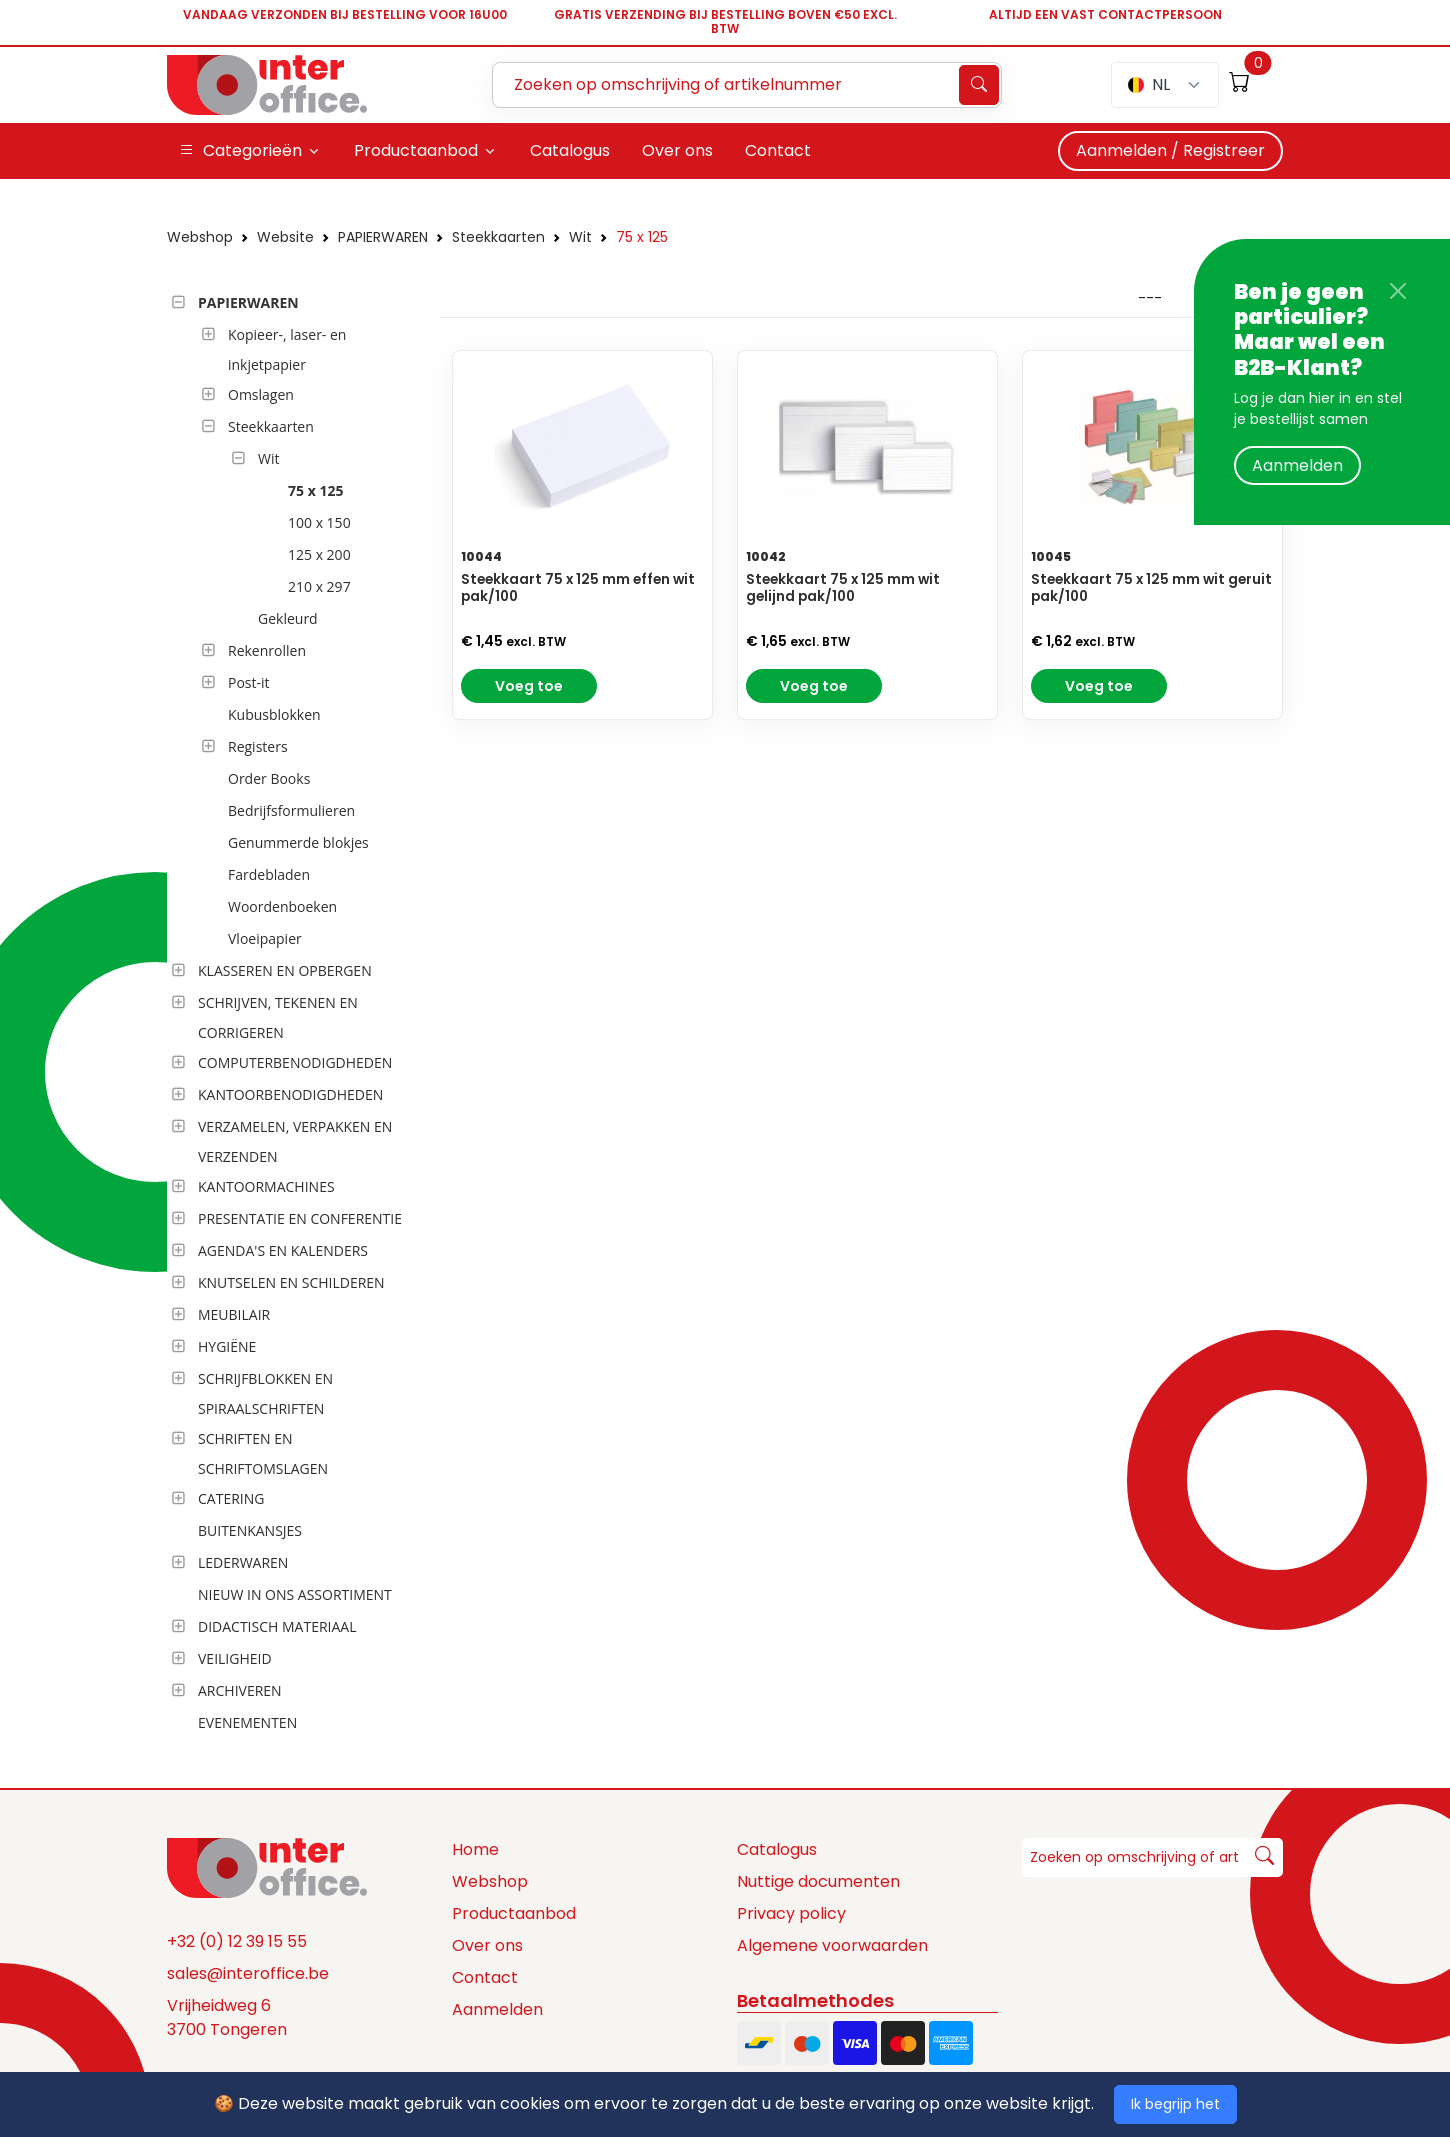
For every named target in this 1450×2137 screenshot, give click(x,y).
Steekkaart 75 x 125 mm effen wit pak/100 (578, 588)
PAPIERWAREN (383, 237)
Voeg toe (529, 686)
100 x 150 (319, 522)
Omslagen (261, 394)
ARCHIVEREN (240, 1690)
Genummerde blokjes (298, 842)
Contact (485, 1977)
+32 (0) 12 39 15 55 (237, 1941)
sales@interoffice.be (248, 1973)
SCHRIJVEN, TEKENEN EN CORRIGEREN (278, 1017)
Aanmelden (1297, 465)
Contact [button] (778, 150)
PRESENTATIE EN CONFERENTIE (300, 1218)
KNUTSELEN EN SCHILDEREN (291, 1282)
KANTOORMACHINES (266, 1186)
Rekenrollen (267, 650)
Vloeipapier (265, 938)
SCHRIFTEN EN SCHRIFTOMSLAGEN (263, 1453)
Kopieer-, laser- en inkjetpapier (287, 349)
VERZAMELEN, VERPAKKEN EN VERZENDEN (295, 1141)
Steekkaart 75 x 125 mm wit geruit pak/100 (1151, 588)
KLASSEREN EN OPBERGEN (285, 970)
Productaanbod (514, 1913)
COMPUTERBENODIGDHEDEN (295, 1062)
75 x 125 (642, 237)
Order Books (269, 778)
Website (285, 237)
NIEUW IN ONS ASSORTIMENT (295, 1594)
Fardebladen (269, 874)
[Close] (1398, 291)
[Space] (267, 1867)
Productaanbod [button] (416, 150)
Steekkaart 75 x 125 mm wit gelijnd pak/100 (843, 588)
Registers (258, 746)
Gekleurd (288, 618)
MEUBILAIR (234, 1314)
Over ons (487, 1945)
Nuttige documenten (818, 1881)
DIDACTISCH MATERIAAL (277, 1626)
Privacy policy (791, 1913)
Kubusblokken (274, 714)
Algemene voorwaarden (832, 1945)
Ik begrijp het (1175, 2104)
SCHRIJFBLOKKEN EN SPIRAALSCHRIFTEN (265, 1393)
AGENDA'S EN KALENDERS (283, 1250)
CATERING (231, 1498)
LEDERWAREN (243, 1562)
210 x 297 (319, 586)
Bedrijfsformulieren (291, 810)
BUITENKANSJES (250, 1530)
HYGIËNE (227, 1346)
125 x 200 (319, 554)
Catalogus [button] (570, 150)
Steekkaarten (498, 237)
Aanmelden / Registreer (1170, 150)
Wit (580, 237)
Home (475, 1849)
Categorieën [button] (240, 151)
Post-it (249, 682)
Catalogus (777, 1849)
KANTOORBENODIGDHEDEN (290, 1094)
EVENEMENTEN (247, 1722)
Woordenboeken (282, 906)
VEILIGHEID (235, 1658)
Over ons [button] (677, 150)
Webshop (200, 237)
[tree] (297, 1014)
